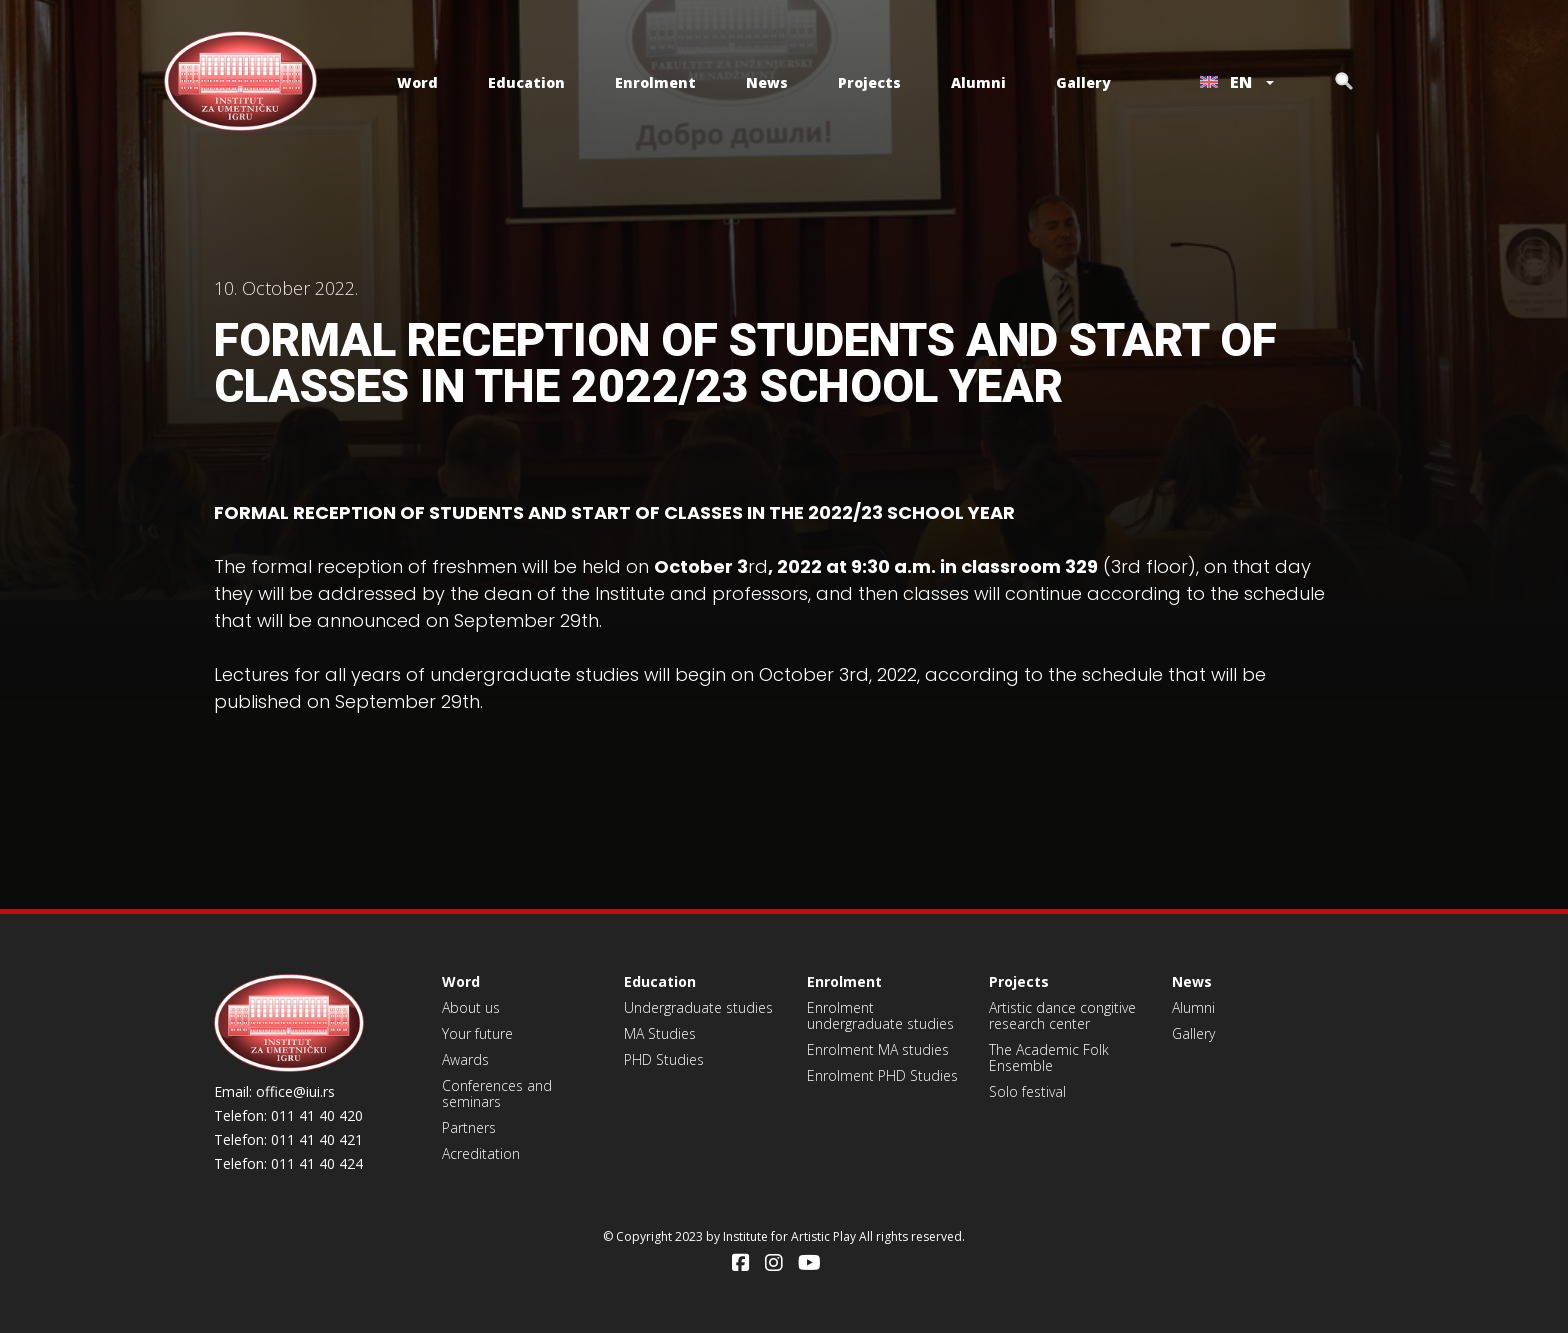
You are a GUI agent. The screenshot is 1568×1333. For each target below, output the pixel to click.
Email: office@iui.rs (274, 1092)
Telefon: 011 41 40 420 (288, 1116)
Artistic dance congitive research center (1062, 1015)
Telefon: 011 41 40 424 (288, 1164)
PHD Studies (664, 1059)
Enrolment (655, 82)
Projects (869, 82)
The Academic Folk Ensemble (1049, 1057)
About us (471, 1007)
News (767, 82)
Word (417, 82)
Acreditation (481, 1153)
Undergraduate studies (698, 1007)
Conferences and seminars (497, 1093)
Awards (465, 1059)
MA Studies (660, 1033)
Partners (469, 1127)
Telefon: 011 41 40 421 (288, 1140)
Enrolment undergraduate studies (880, 1015)
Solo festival (1027, 1091)
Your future (477, 1033)
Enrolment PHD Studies (882, 1075)
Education (526, 82)
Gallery (1083, 82)
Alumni (978, 82)
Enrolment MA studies (878, 1049)
